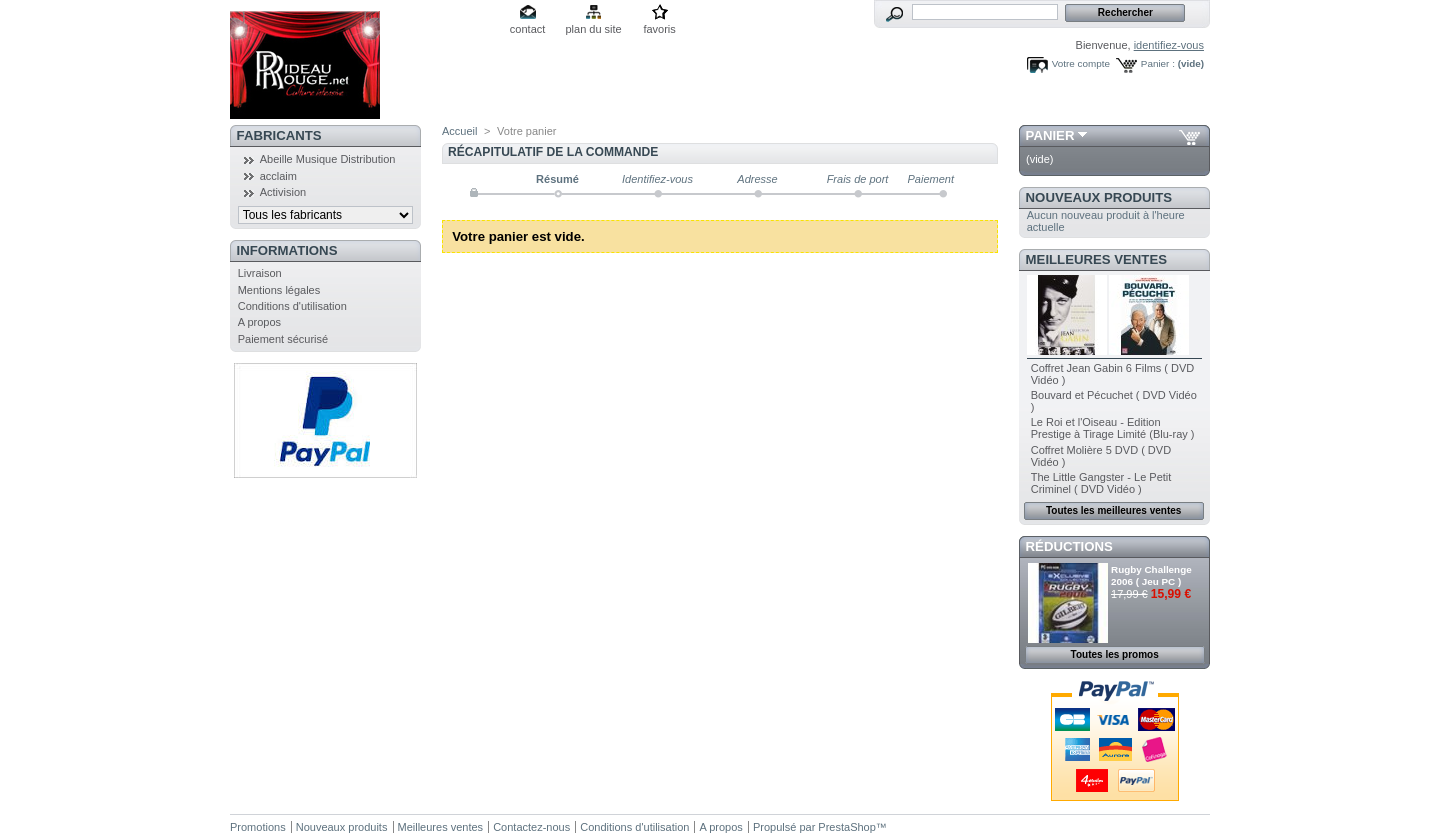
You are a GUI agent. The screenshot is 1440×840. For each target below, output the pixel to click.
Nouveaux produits (1099, 197)
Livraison (260, 273)
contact (527, 29)
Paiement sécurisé (283, 339)
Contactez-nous (531, 827)
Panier (1050, 135)
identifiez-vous (1169, 45)
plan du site (593, 29)
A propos (259, 322)
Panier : (1158, 63)
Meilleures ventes (1096, 259)
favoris (659, 29)
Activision (283, 192)
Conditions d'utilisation (292, 306)
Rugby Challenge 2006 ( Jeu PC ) (1151, 575)
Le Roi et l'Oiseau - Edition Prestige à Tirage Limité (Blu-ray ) (1113, 428)
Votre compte (1081, 63)
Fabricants (279, 135)
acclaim (278, 176)
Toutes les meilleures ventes (1113, 510)
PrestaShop (846, 827)
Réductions (1069, 546)
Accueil (459, 131)
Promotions (258, 827)
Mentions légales (279, 290)
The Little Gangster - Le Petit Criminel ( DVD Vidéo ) (1101, 483)
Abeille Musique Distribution (328, 159)
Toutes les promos (1115, 654)
